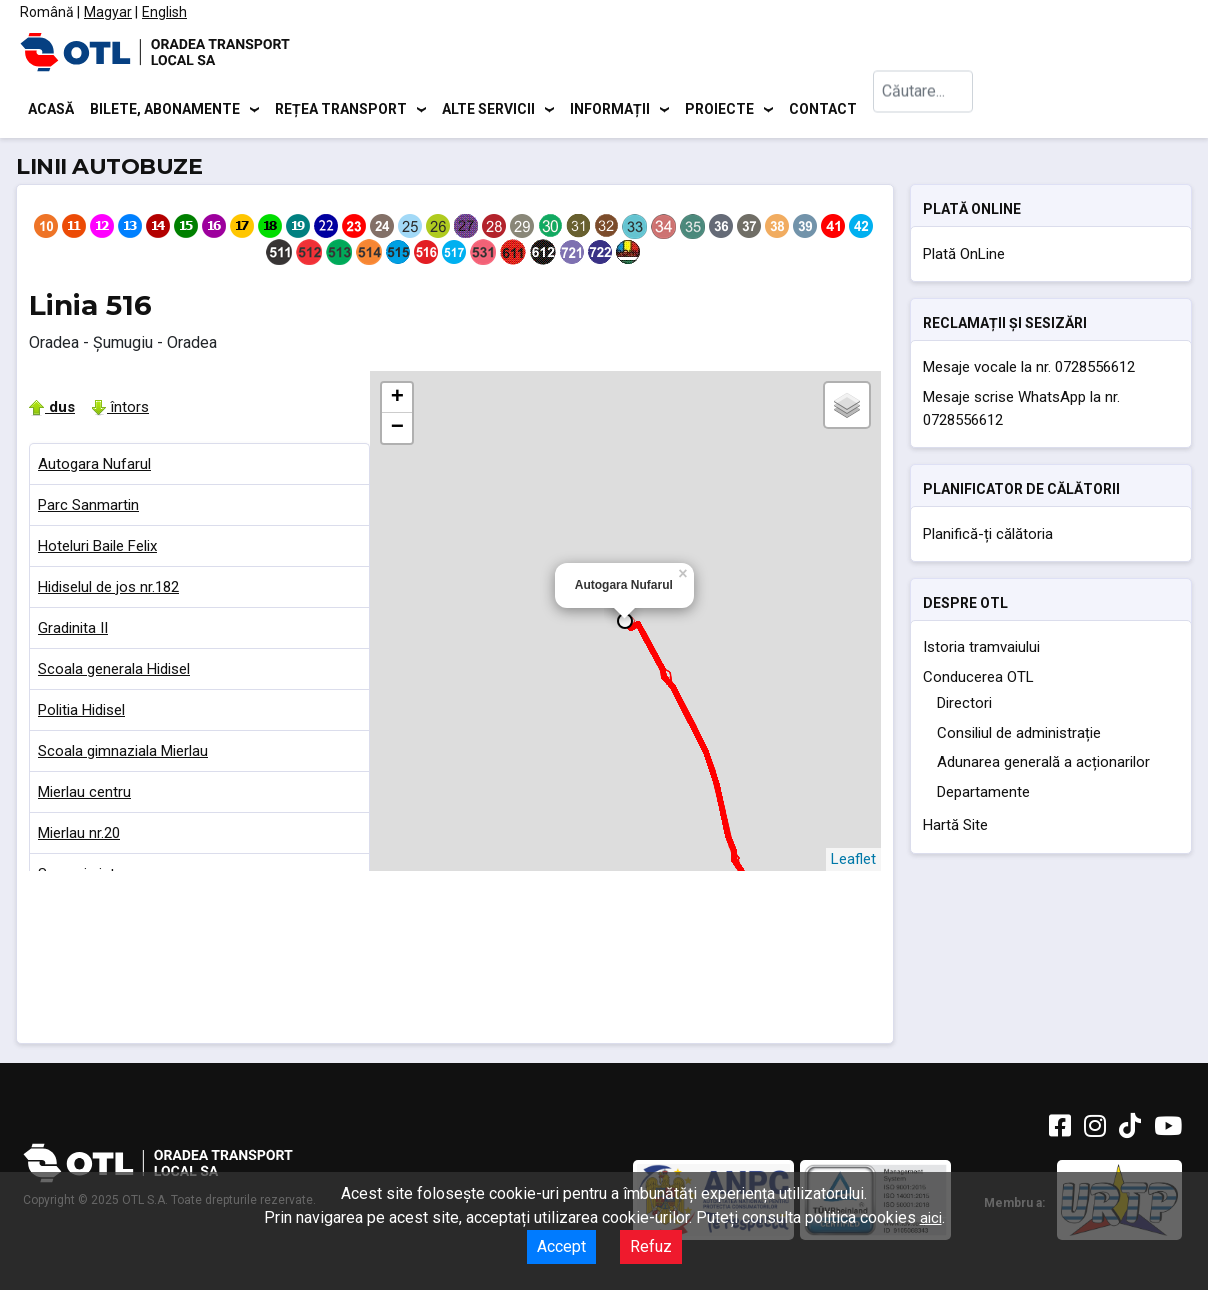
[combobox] (923, 110)
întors (120, 410)
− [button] (397, 431)
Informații (610, 110)
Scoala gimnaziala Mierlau (123, 754)
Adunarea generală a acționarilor (1043, 766)
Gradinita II (73, 631)
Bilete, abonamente (165, 110)
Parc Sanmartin (88, 508)
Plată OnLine (964, 257)
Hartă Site (955, 829)
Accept (561, 1246)
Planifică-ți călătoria (988, 537)
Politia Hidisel (81, 713)
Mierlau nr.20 (79, 836)
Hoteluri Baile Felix (97, 549)
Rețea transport (341, 110)
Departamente (983, 795)
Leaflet (853, 862)
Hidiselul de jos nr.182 (108, 590)
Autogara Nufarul (94, 467)
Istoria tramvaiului (981, 651)
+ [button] (397, 401)
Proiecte (719, 110)
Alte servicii (488, 110)
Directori (964, 707)
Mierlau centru (84, 795)
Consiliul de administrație (1019, 736)
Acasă (51, 110)
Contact (823, 110)
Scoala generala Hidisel (114, 672)
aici (931, 1218)
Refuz (651, 1246)
